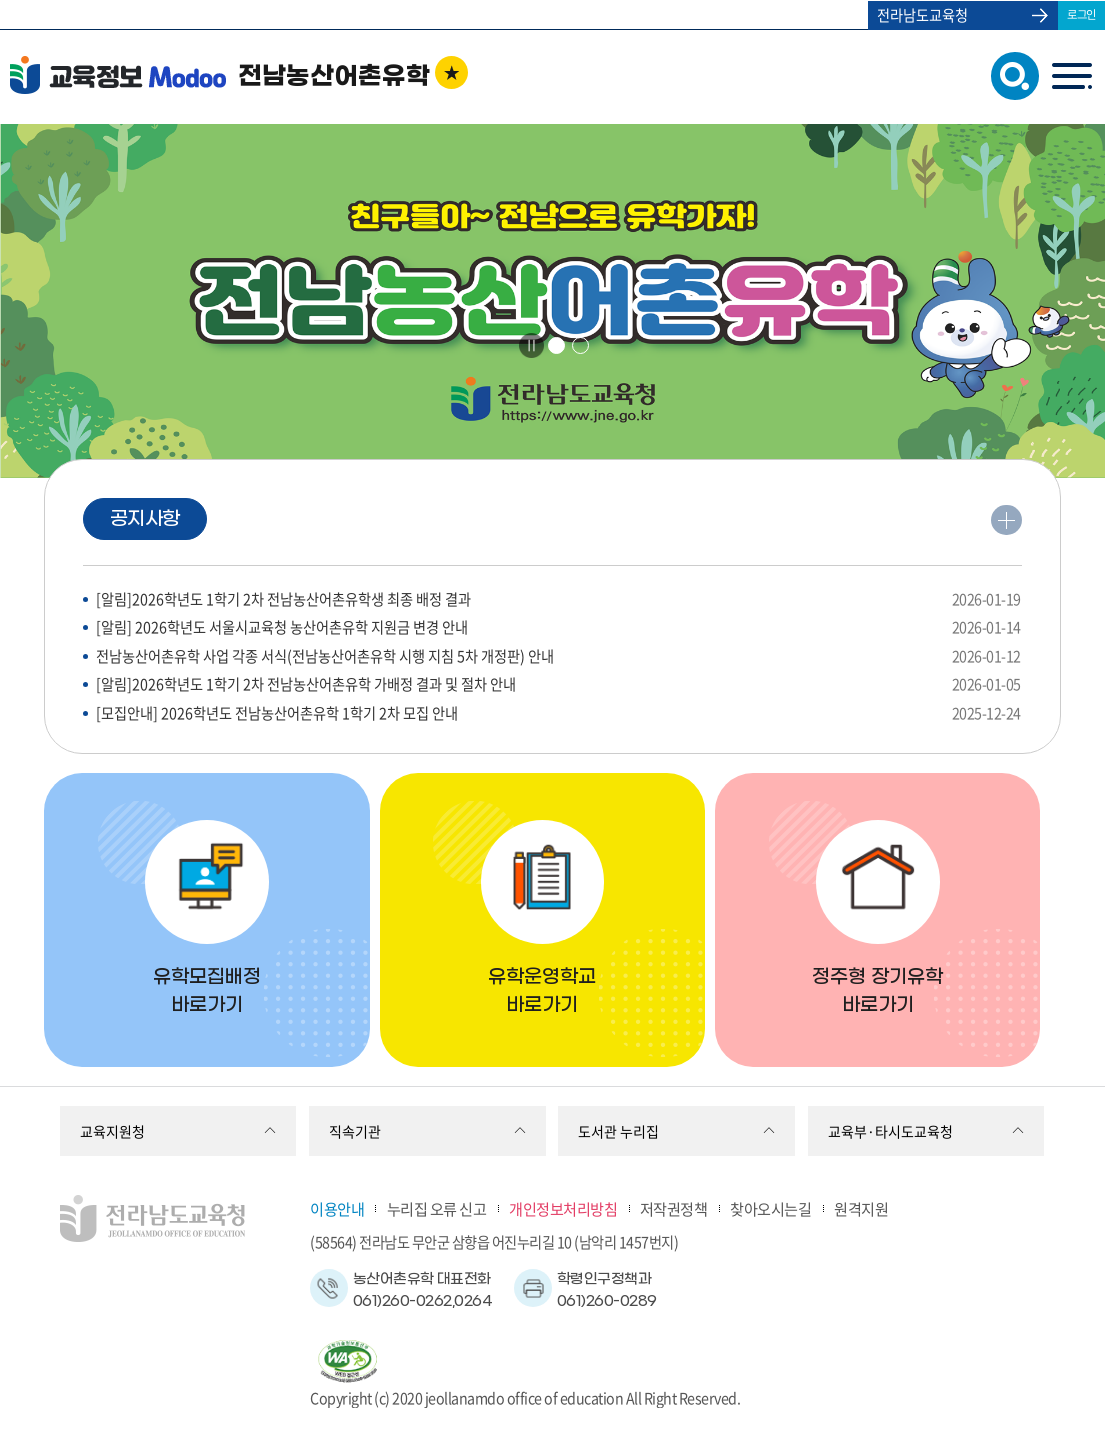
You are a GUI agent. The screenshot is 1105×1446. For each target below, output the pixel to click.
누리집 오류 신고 (437, 1208)
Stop (531, 345)
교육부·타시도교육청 (890, 1131)
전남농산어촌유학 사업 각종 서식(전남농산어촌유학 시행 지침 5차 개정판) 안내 (558, 656)
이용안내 (337, 1208)
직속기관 (355, 1131)
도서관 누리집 (618, 1131)
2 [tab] (580, 345)
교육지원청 (112, 1131)
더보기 (1006, 523)
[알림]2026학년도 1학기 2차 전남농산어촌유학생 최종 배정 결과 (558, 599)
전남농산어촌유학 (334, 77)
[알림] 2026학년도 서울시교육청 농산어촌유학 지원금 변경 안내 (558, 627)
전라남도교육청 (922, 15)
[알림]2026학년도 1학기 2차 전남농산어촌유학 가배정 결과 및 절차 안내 (558, 684)
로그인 (1081, 14)
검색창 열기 (1010, 74)
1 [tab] (557, 345)
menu (1072, 75)
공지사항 (145, 519)
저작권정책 (674, 1208)
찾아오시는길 (770, 1208)
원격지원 (861, 1208)
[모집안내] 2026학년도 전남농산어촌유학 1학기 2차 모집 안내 (558, 713)
